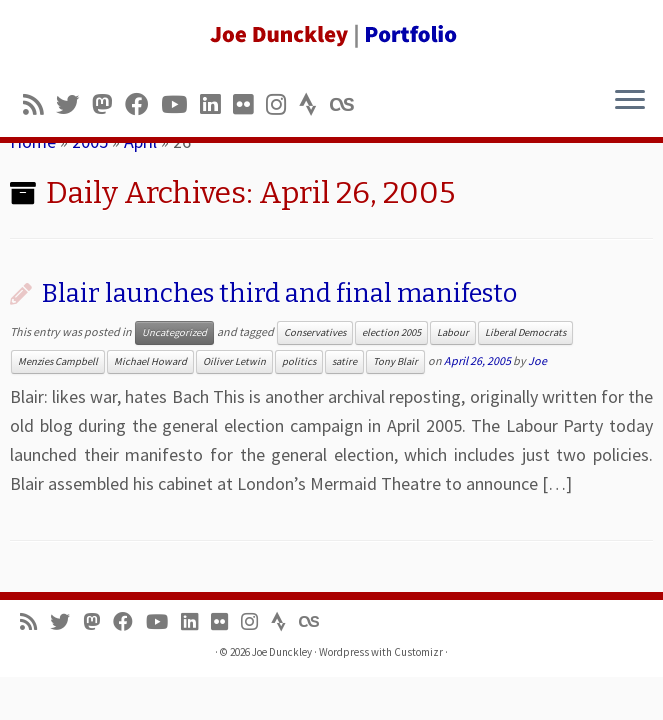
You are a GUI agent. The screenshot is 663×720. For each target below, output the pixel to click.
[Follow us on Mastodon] (108, 104)
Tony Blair (395, 361)
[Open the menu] (630, 101)
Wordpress (344, 652)
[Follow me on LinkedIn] (216, 104)
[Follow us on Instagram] (282, 104)
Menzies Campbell (58, 361)
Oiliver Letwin (234, 361)
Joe (537, 360)
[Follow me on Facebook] (143, 104)
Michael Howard (150, 361)
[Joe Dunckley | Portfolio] (331, 35)
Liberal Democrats (525, 332)
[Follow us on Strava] (314, 104)
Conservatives (315, 332)
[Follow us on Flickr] (249, 104)
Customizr (418, 652)
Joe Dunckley (282, 652)
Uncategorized (174, 332)
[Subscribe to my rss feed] (39, 104)
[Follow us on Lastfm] (348, 104)
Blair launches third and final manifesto (279, 293)
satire (344, 361)
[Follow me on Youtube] (180, 104)
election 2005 (391, 332)
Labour (453, 332)
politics (299, 361)
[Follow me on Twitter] (74, 104)
